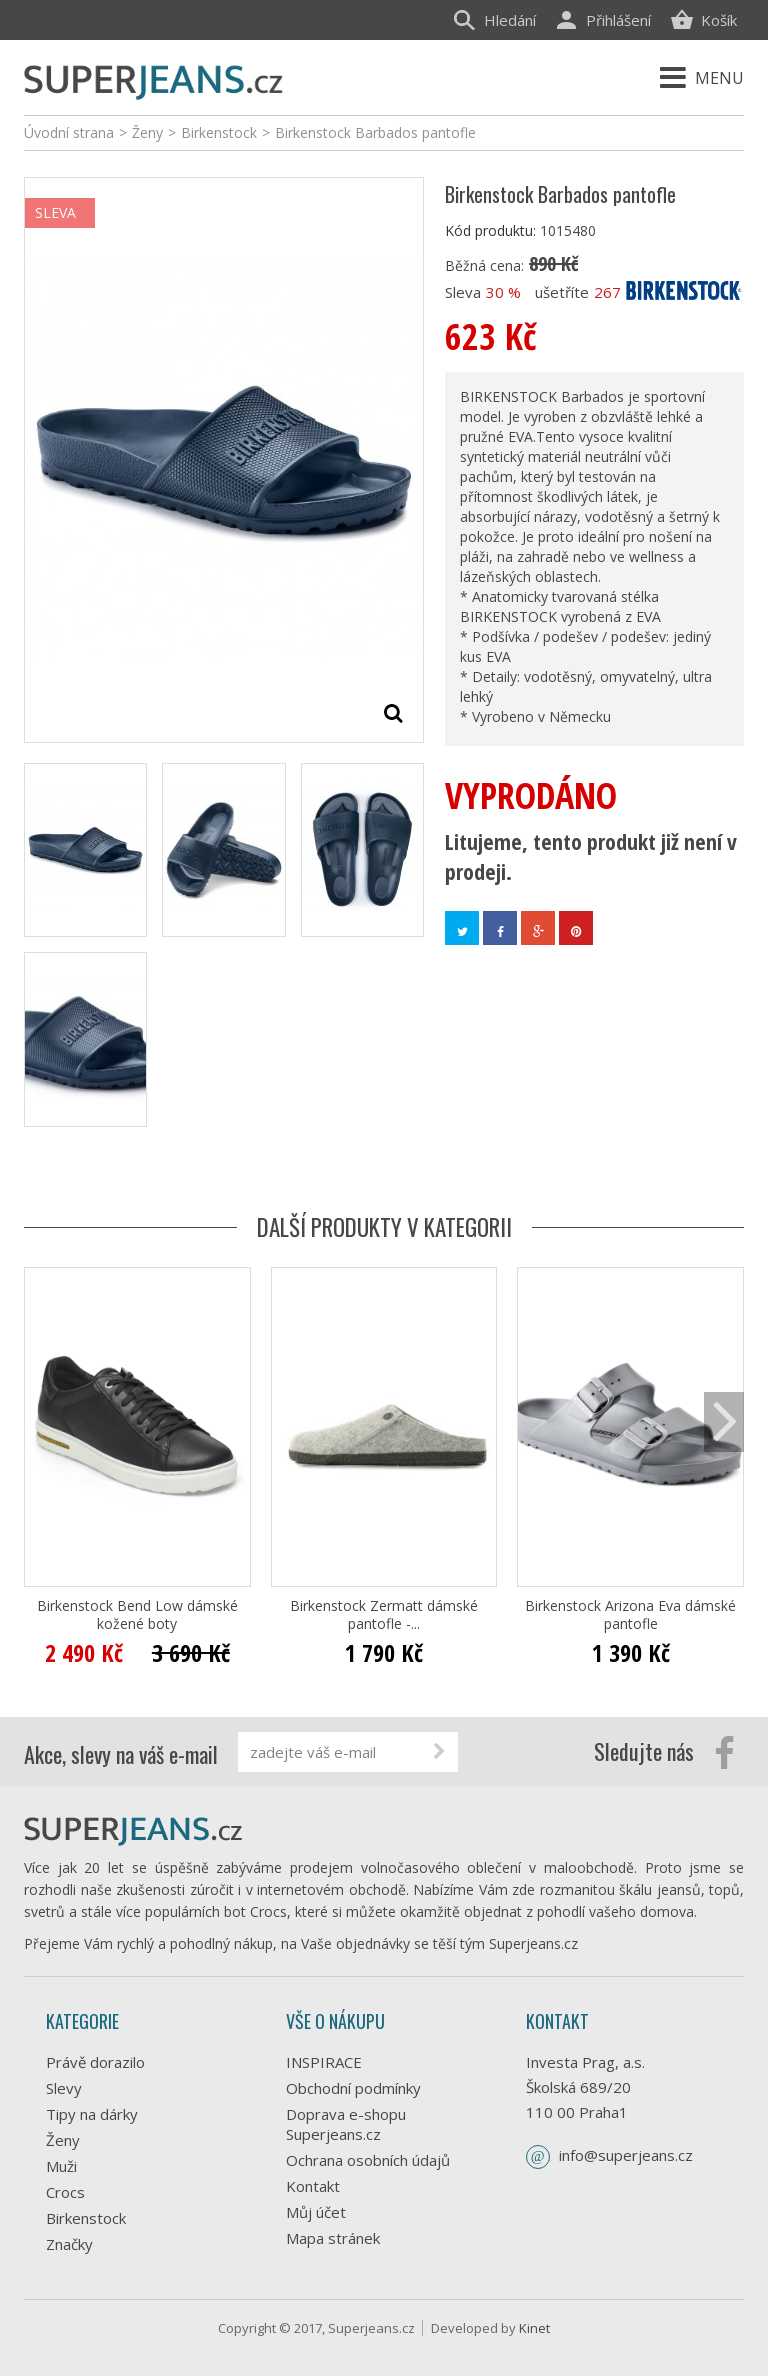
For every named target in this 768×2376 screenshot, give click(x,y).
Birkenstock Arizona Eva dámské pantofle (630, 1615)
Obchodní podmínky (353, 2088)
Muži (61, 2166)
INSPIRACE (324, 2062)
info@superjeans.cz (626, 2155)
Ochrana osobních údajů (368, 2160)
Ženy (63, 2140)
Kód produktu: (490, 230)
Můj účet (316, 2212)
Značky (69, 2244)
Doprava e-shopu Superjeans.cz (346, 2124)
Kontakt (313, 2186)
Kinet (534, 2328)
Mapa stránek (333, 2238)
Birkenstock (86, 2218)
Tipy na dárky (92, 2114)
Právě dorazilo (95, 2062)
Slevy (64, 2088)
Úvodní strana (69, 132)
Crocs (65, 2192)
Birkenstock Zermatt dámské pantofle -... (384, 1615)
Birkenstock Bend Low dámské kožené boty (137, 1615)
